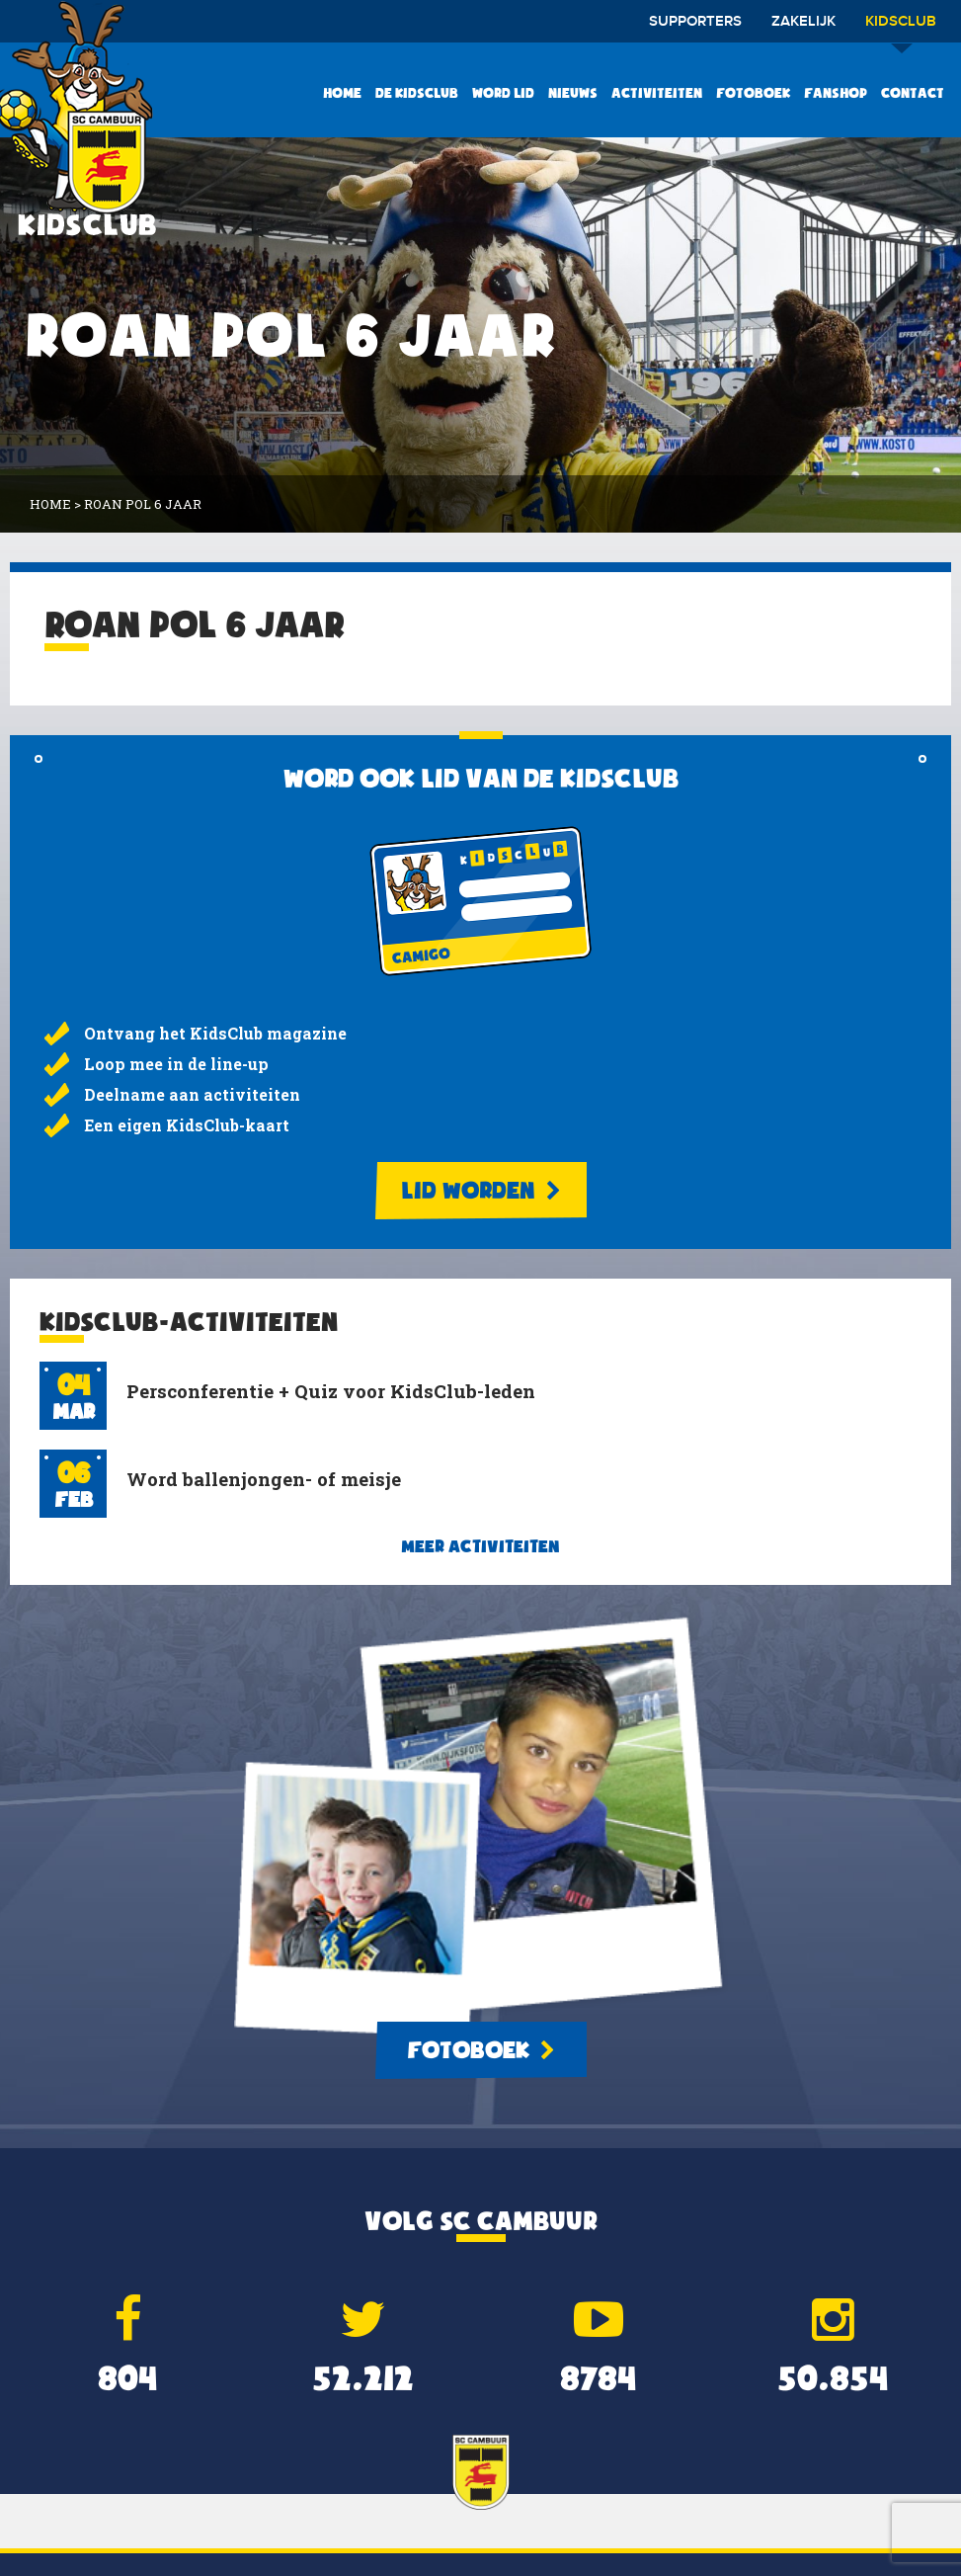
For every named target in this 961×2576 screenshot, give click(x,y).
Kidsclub (900, 28)
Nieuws (573, 93)
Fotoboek (753, 93)
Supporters (695, 22)
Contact (912, 93)
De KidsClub (416, 93)
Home (342, 93)
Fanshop (835, 93)
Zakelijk (803, 22)
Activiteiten (656, 93)
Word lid (503, 93)
